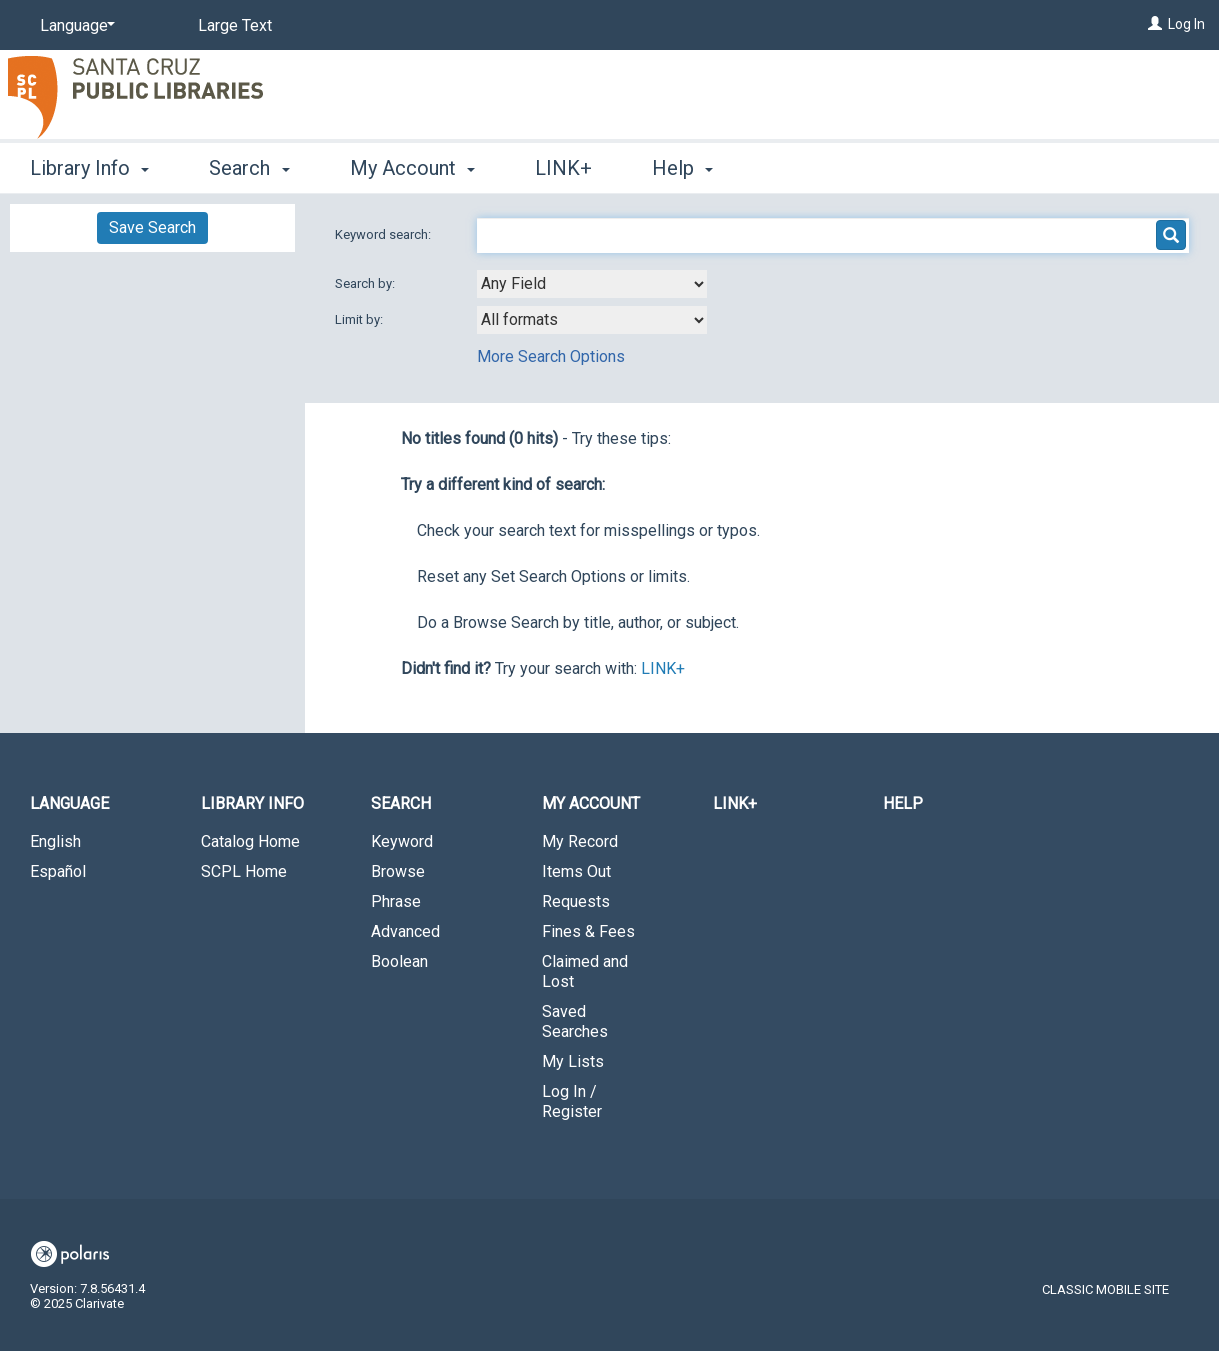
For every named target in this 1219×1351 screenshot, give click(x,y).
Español (58, 871)
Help (903, 803)
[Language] (74, 26)
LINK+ (563, 168)
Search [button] (249, 168)
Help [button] (682, 168)
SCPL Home (244, 871)
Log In (1186, 24)
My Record (580, 841)
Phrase (396, 901)
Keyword (402, 841)
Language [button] (69, 803)
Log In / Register (572, 1101)
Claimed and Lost (585, 971)
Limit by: (360, 319)
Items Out (576, 871)
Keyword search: (384, 234)
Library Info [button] (89, 168)
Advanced (405, 931)
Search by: (366, 283)
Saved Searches (575, 1021)
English (55, 841)
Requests (576, 901)
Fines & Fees (588, 931)
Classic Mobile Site (1105, 1289)
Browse (398, 871)
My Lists (573, 1061)
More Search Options (551, 356)
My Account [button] (412, 168)
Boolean (399, 961)
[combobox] (592, 284)
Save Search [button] (152, 227)
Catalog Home (250, 841)
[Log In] (1155, 24)
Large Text (235, 25)
